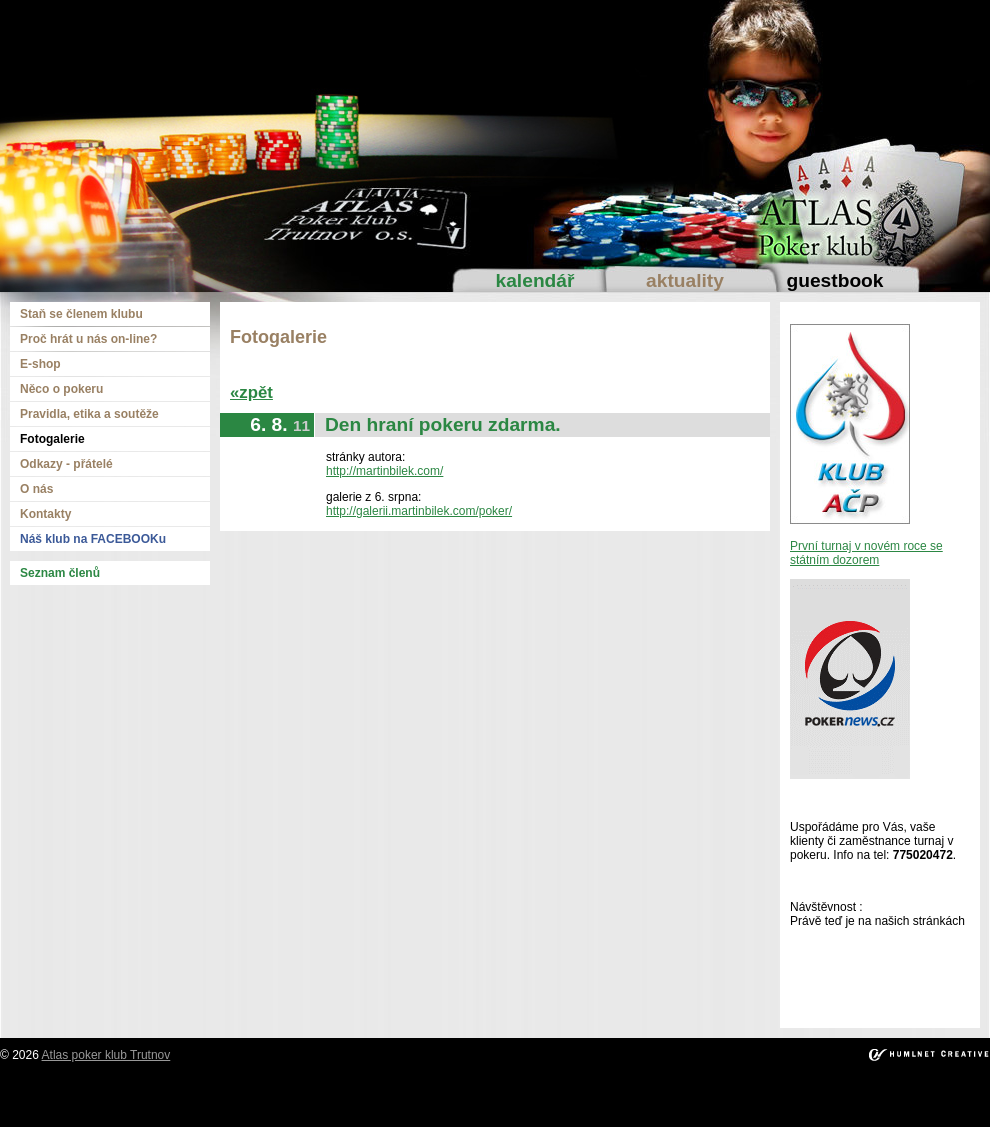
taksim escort (278, 1092)
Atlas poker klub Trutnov (106, 1055)
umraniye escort (699, 1092)
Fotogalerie (52, 439)
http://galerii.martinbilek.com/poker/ (419, 511)
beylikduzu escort (193, 1092)
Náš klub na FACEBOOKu (93, 539)
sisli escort (116, 1092)
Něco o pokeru (61, 389)
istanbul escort (45, 1092)
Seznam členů (60, 573)
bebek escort (513, 1092)
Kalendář (535, 280)
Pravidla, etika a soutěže (89, 414)
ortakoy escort (354, 1092)
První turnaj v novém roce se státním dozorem (866, 553)
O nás (36, 489)
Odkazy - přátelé (66, 464)
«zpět (251, 392)
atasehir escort (943, 1092)
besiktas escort (436, 1092)
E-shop (40, 364)
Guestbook (834, 280)
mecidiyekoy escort (602, 1092)
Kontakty (45, 514)
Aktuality (685, 280)
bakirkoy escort (860, 1092)
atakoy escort (780, 1092)
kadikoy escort (495, 1106)
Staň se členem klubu (81, 314)
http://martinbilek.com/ (384, 471)
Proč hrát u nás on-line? (88, 339)
